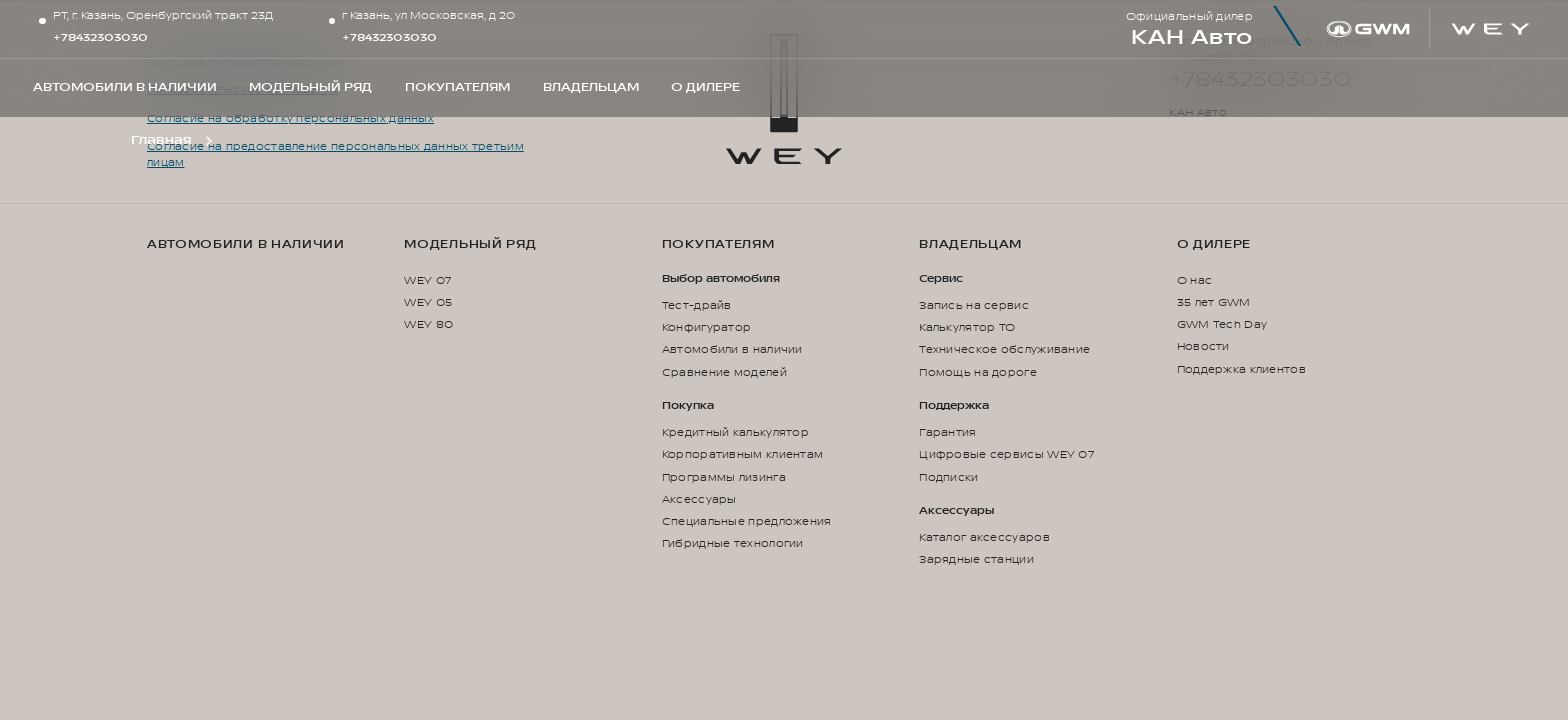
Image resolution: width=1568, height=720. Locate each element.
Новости (1203, 346)
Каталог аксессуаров (984, 537)
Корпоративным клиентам (742, 454)
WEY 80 (428, 324)
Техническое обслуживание (1004, 349)
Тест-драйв (697, 305)
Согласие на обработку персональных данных (290, 118)
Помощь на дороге (978, 372)
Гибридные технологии (733, 543)
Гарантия (947, 432)
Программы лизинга (724, 477)
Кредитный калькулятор (735, 432)
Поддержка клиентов (1241, 369)
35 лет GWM (1214, 302)
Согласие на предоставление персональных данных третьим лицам (335, 154)
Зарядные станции (976, 559)
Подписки (948, 477)
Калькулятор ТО (967, 327)
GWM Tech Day (1222, 324)
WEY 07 (427, 280)
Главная (161, 140)
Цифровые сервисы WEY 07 (1006, 454)
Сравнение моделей (724, 372)
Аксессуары (699, 499)
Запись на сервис (974, 305)
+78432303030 (100, 37)
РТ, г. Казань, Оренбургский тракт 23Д (163, 16)
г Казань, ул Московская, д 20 (428, 16)
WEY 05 (428, 302)
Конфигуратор (707, 327)
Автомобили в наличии (246, 244)
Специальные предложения (747, 521)
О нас (1194, 280)
